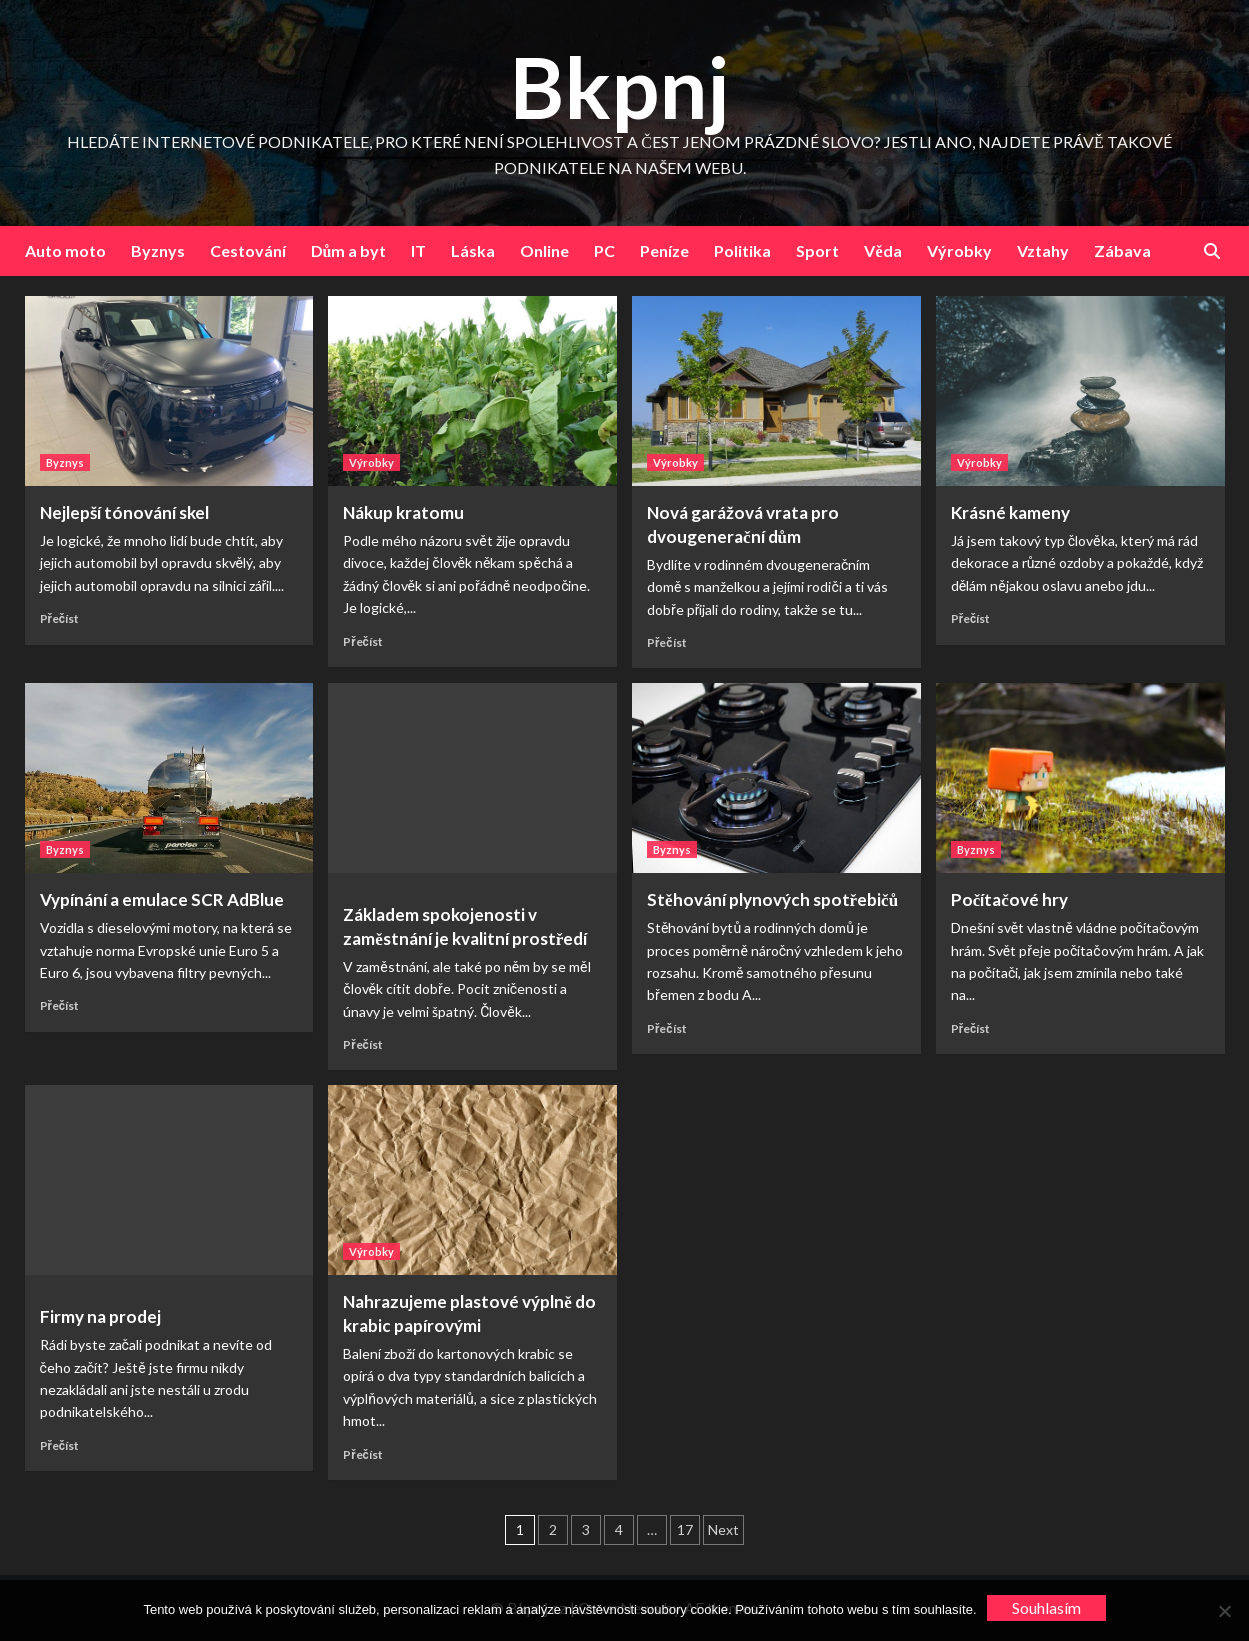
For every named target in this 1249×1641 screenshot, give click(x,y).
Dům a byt (349, 250)
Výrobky (959, 250)
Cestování (248, 250)
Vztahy (1043, 250)
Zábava (1122, 250)
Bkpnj (619, 86)
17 (685, 1529)
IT (418, 250)
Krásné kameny (1010, 512)
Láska (473, 250)
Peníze (664, 250)
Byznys (158, 250)
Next (723, 1529)
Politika (742, 250)
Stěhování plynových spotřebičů (772, 899)
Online (544, 250)
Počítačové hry (1009, 899)
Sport (817, 250)
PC (604, 250)
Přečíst (60, 618)
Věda (882, 250)
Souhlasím (1046, 1607)
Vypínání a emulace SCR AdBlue (162, 899)
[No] (1224, 1611)
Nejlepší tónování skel (124, 512)
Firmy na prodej (100, 1316)
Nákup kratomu (403, 512)
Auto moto (65, 250)
